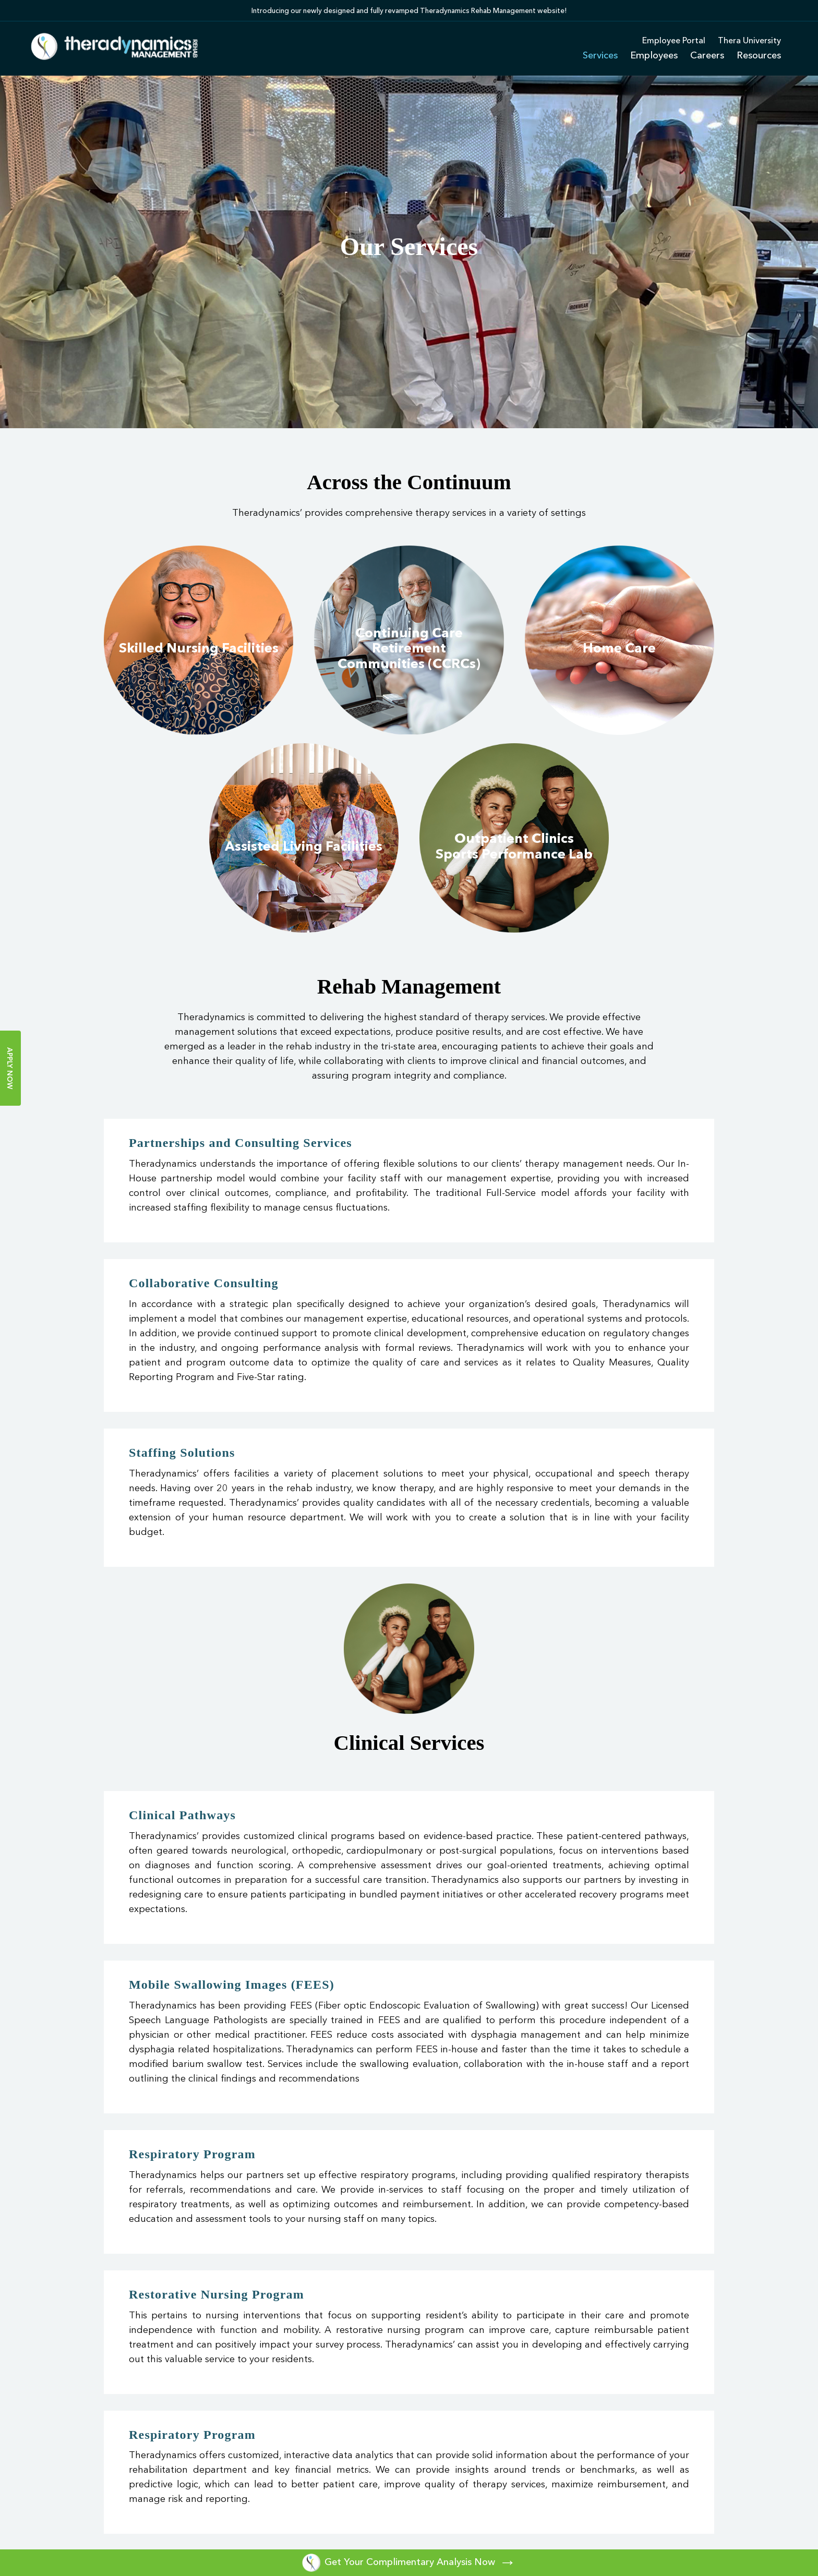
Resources (759, 55)
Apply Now (9, 1068)
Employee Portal (673, 40)
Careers (707, 55)
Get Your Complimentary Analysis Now (409, 2562)
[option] (409, 10)
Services (600, 55)
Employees (654, 55)
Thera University (749, 40)
